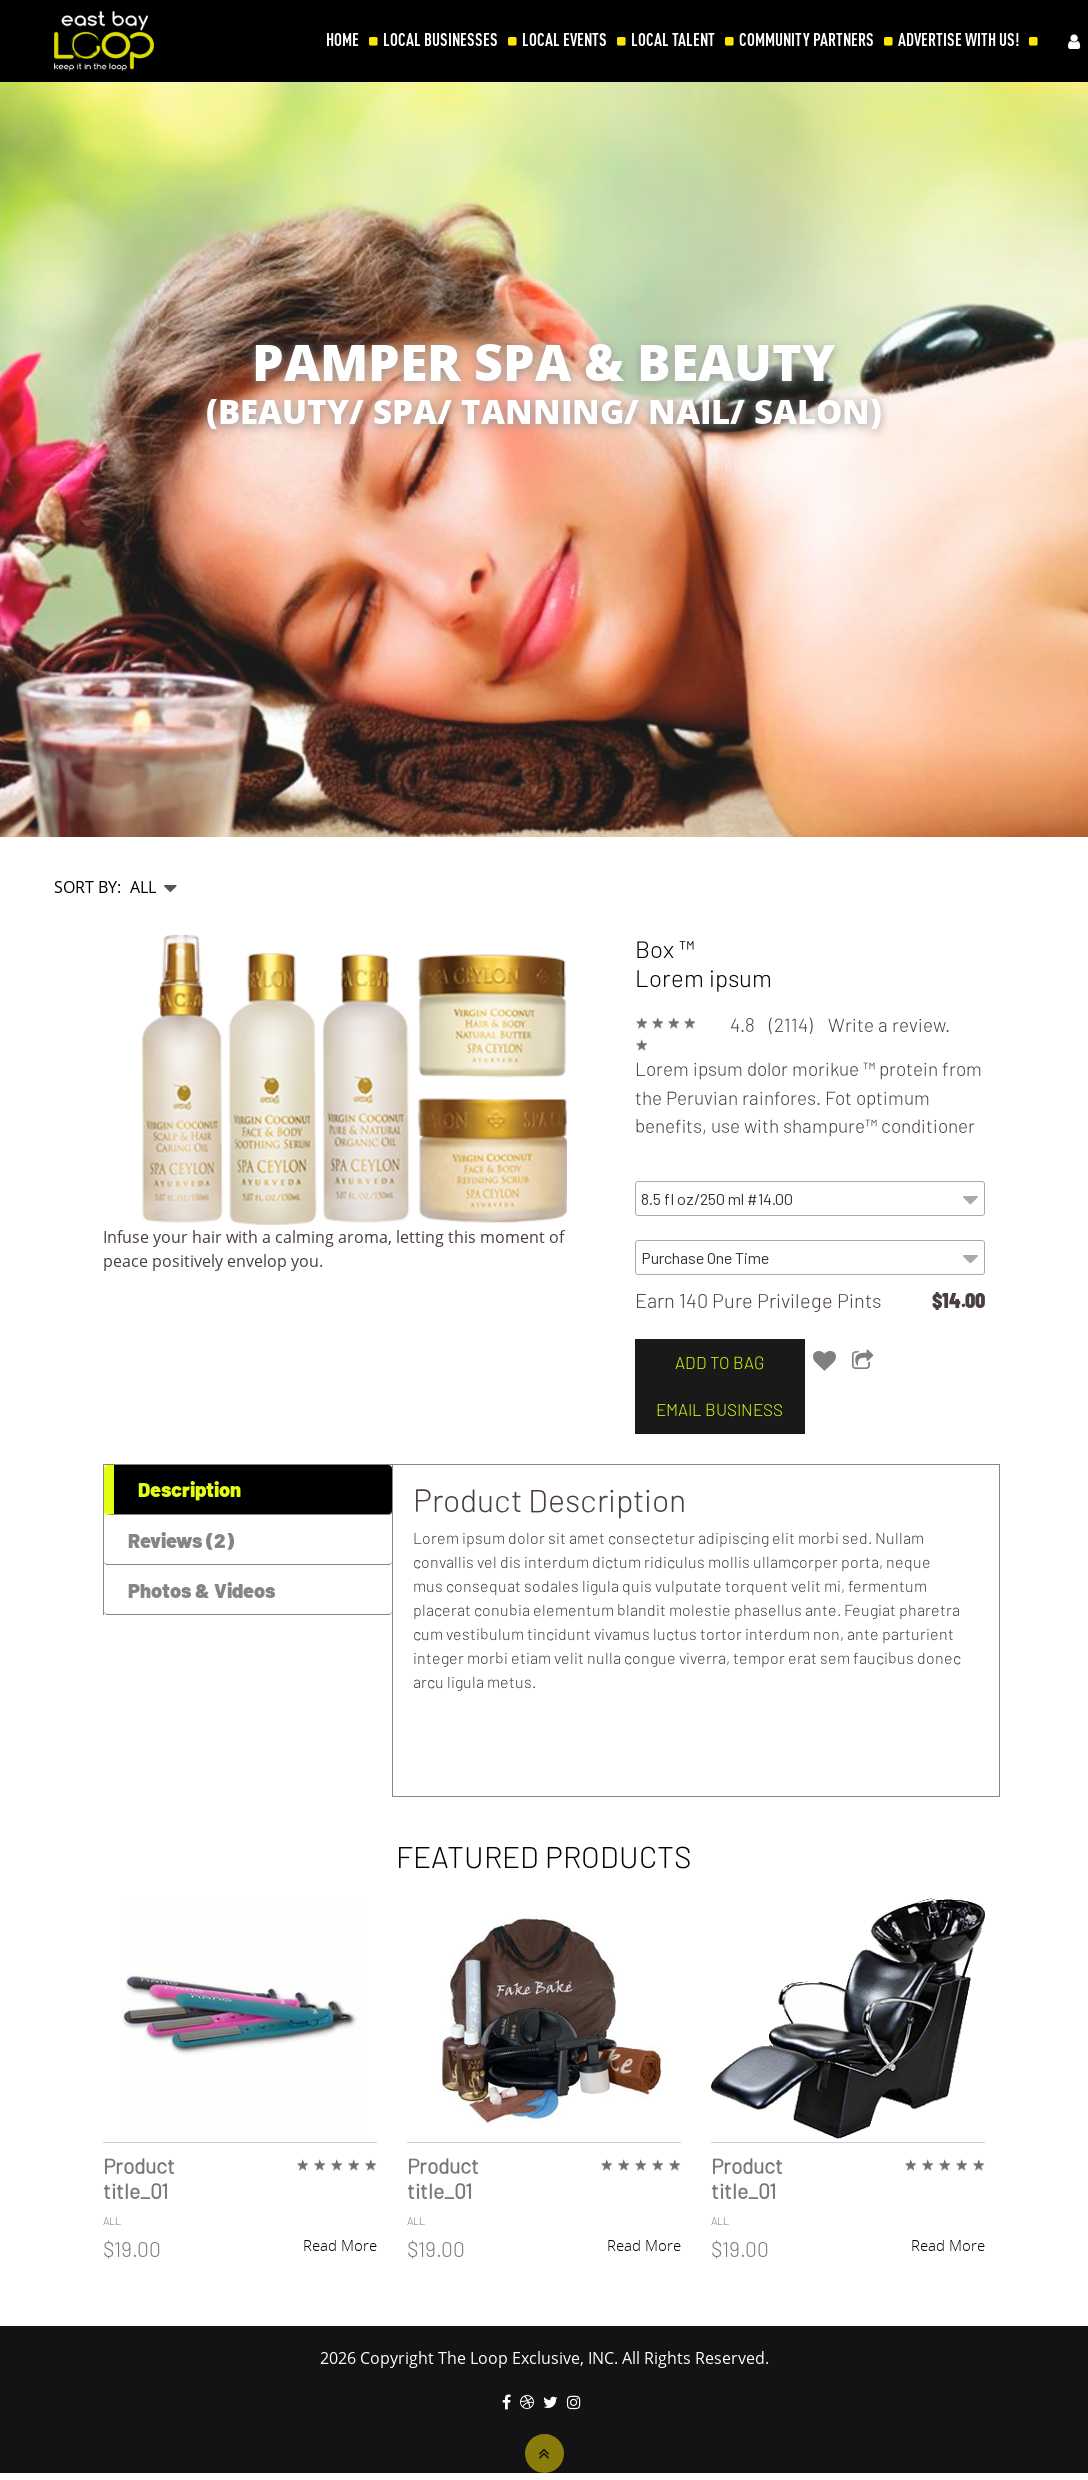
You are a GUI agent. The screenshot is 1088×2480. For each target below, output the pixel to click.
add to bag (714, 1362)
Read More (340, 2245)
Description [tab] (189, 1489)
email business (714, 1409)
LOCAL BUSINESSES (440, 40)
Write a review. (889, 1024)
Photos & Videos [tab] (201, 1590)
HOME (342, 40)
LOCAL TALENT (673, 40)
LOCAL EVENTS (564, 40)
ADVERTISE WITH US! (958, 40)
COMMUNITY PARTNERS (806, 40)
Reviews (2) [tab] (181, 1540)
